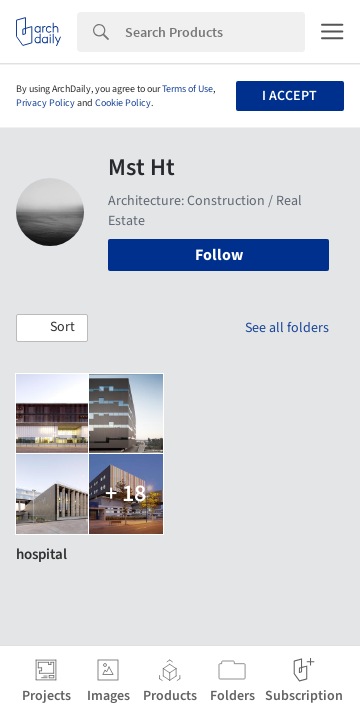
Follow (219, 255)
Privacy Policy (45, 103)
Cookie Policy (123, 103)
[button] (52, 328)
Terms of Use (187, 89)
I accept (289, 96)
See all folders (287, 328)
